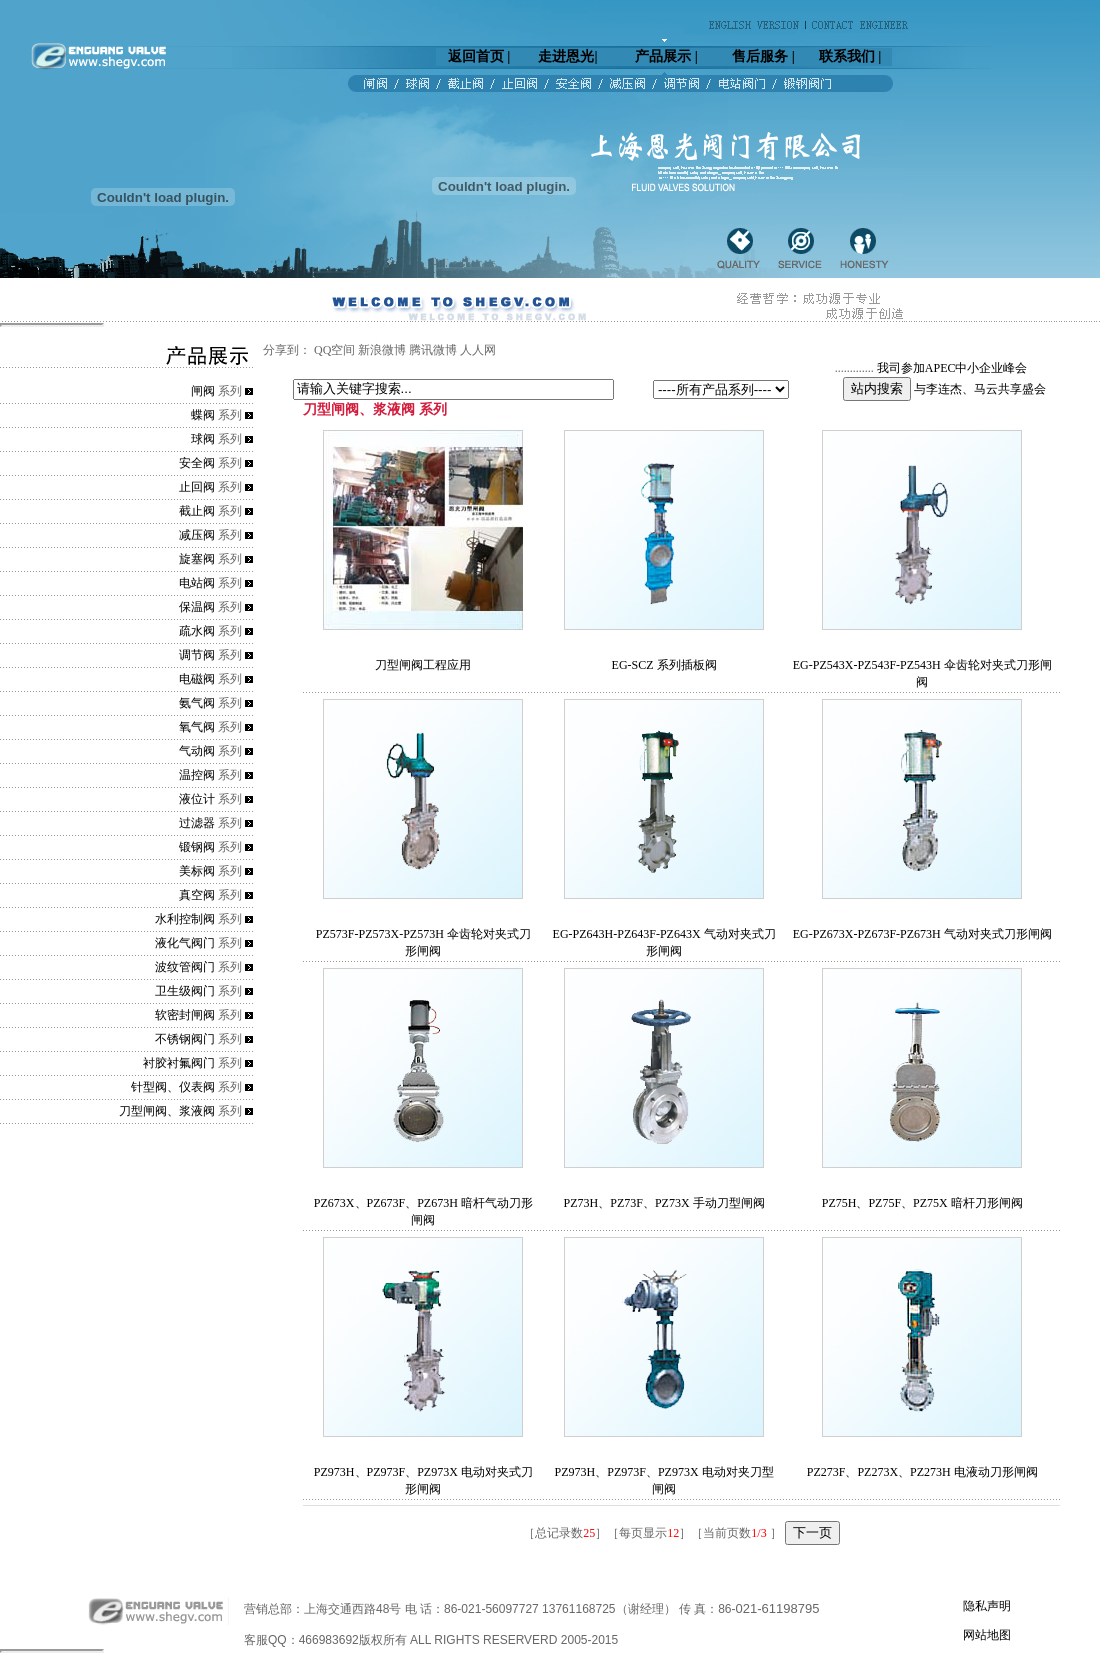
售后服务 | (763, 56)
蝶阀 (203, 415)
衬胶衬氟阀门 (179, 1063)
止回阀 (197, 487)
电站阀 (197, 583)
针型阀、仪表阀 (173, 1087)
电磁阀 (197, 679)
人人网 (478, 350)
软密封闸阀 (185, 1015)
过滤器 (197, 823)
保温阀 (197, 607)
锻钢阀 (197, 847)
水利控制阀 (185, 919)
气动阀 (197, 751)
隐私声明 (987, 1606)
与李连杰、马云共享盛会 (980, 389)
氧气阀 (197, 727)
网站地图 (987, 1635)
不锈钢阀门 (185, 1039)
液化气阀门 (185, 943)
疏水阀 (197, 631)
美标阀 (197, 871)
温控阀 (197, 775)
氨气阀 (197, 703)
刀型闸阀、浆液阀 (167, 1111)
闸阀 (203, 391)
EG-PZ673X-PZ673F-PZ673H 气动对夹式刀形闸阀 (922, 934)
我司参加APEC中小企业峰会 (952, 368)
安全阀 (197, 463)
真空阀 (197, 895)
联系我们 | (850, 56)
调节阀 (197, 655)
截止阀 (197, 511)
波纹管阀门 (185, 967)
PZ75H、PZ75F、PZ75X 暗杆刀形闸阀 (922, 1203)
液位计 (197, 799)
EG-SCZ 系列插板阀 (664, 665)
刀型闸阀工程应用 (423, 665)
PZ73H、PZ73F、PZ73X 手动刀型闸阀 (664, 1203)
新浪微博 (382, 350)
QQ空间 (334, 350)
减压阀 (197, 535)
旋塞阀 (197, 559)
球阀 (203, 439)
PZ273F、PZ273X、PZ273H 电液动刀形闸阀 (922, 1472)
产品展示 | (666, 56)
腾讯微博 (433, 350)
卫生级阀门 (185, 991)
